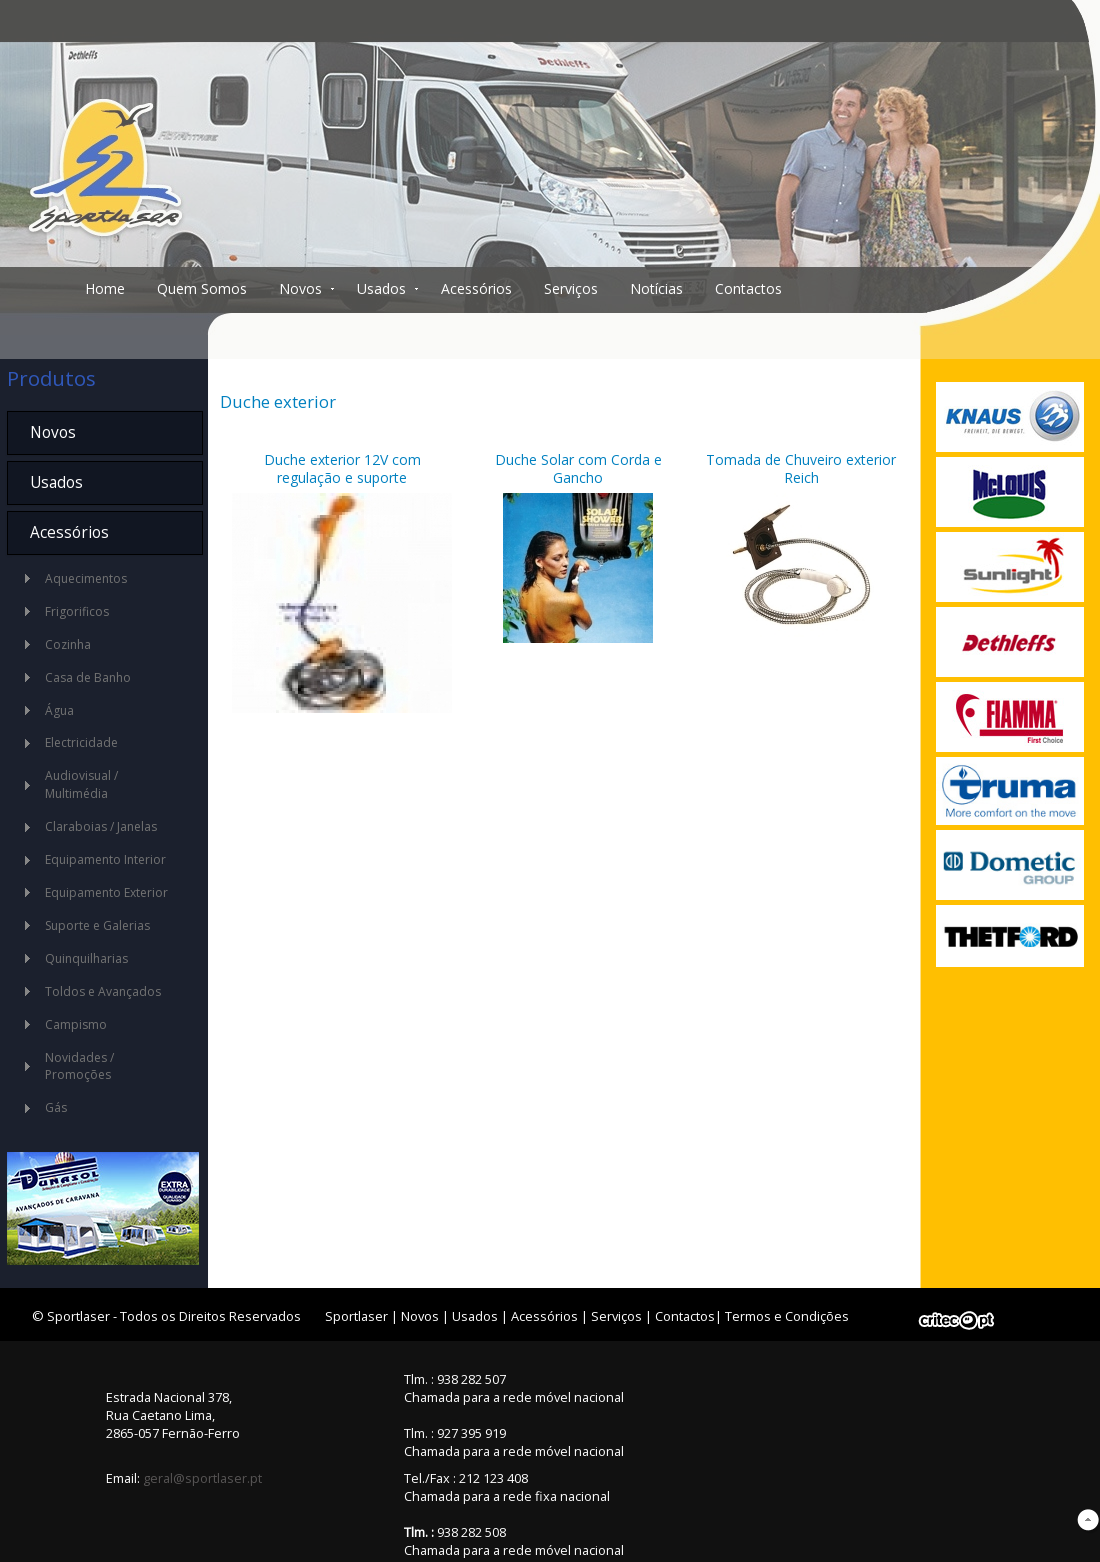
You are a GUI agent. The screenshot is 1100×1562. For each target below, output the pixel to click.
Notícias (656, 288)
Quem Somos (202, 288)
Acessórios (476, 288)
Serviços (571, 288)
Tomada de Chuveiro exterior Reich (801, 468)
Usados (381, 288)
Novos (300, 288)
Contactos (748, 288)
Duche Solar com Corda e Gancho (578, 468)
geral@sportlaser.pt (202, 1478)
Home (105, 288)
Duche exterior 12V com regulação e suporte (342, 468)
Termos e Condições (787, 1316)
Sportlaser (356, 1316)
